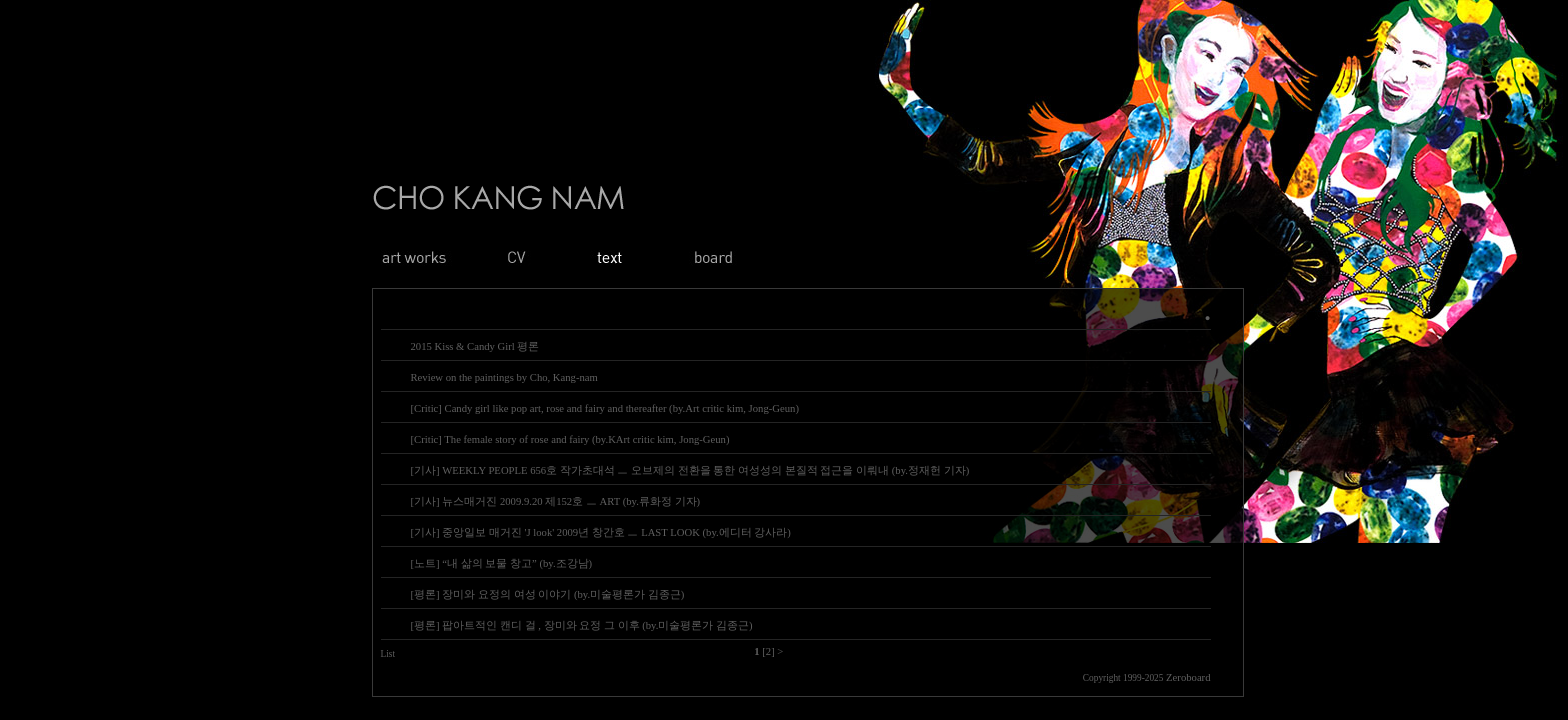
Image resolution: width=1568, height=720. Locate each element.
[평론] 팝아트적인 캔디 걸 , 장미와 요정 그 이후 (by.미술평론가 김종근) (582, 625)
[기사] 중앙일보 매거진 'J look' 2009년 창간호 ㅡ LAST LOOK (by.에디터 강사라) (601, 532)
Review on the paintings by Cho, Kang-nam (504, 377)
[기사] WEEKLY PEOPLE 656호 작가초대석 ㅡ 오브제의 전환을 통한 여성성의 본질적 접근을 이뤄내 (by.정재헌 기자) (690, 470)
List (388, 654)
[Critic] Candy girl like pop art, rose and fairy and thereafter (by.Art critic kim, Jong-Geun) (605, 408)
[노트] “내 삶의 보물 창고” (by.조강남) (502, 563)
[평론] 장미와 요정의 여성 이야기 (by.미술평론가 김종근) (548, 594)
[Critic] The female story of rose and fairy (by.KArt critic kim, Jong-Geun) (570, 439)
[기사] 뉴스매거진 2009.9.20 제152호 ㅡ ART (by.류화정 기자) (556, 501)
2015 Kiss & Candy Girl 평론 (475, 346)
